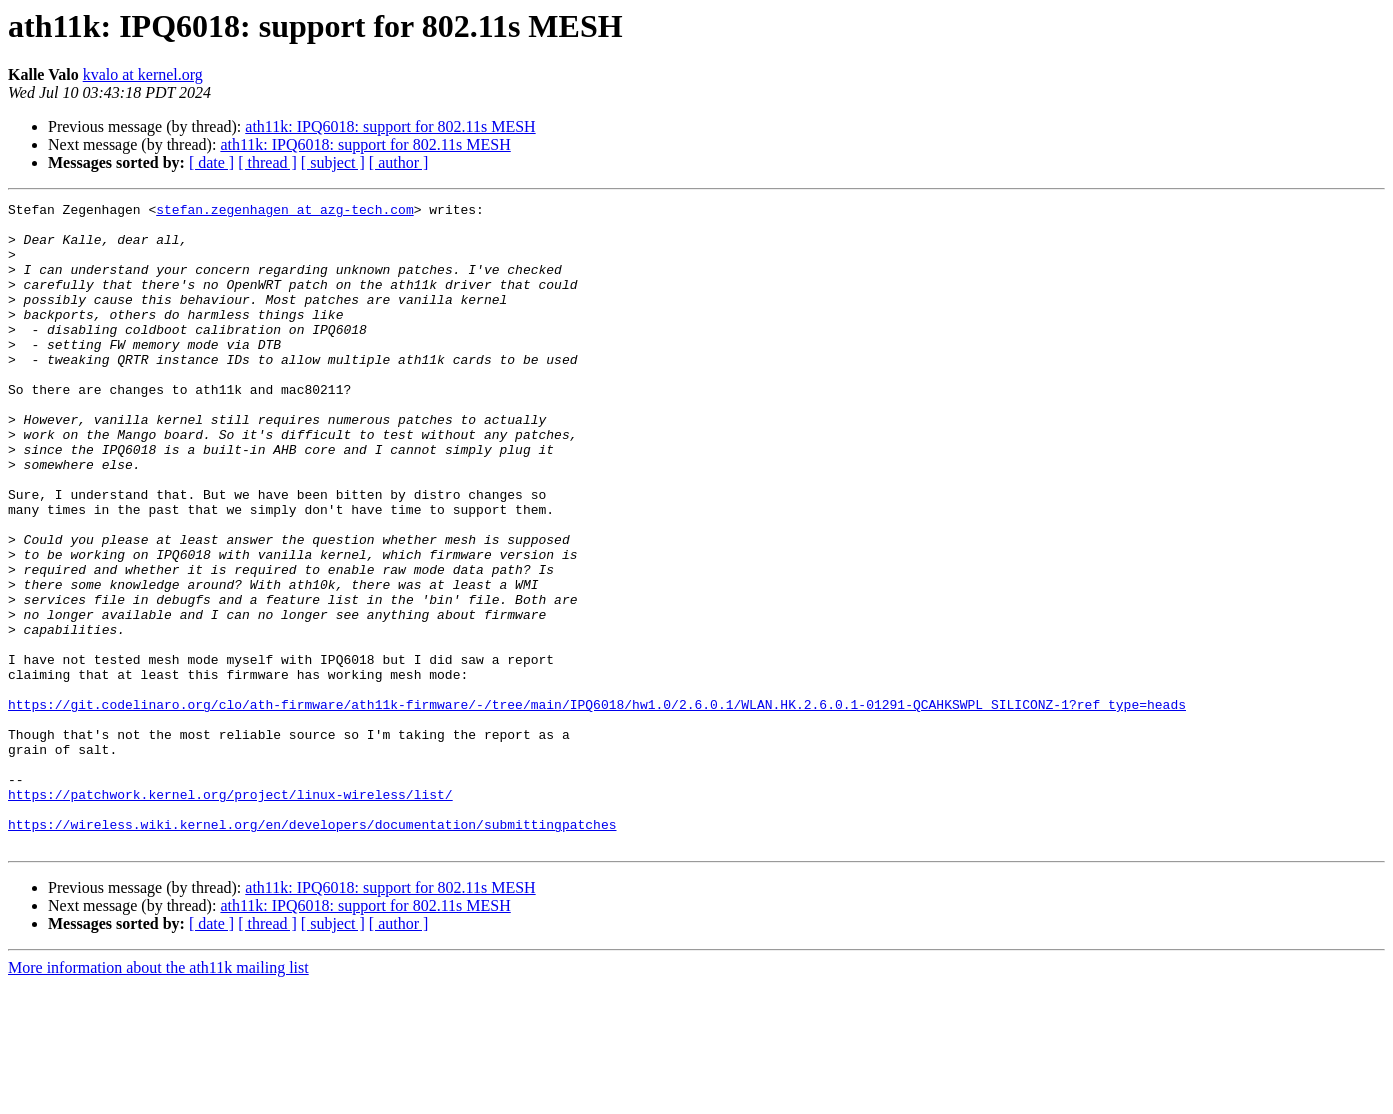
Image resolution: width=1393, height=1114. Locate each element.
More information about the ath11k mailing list (158, 1096)
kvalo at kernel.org (143, 74)
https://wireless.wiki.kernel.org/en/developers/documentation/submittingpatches (312, 950)
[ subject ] (333, 162)
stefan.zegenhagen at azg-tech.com (284, 212)
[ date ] (211, 162)
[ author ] (399, 162)
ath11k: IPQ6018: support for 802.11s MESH (390, 126)
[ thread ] (267, 162)
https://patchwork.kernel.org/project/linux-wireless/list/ (230, 914)
